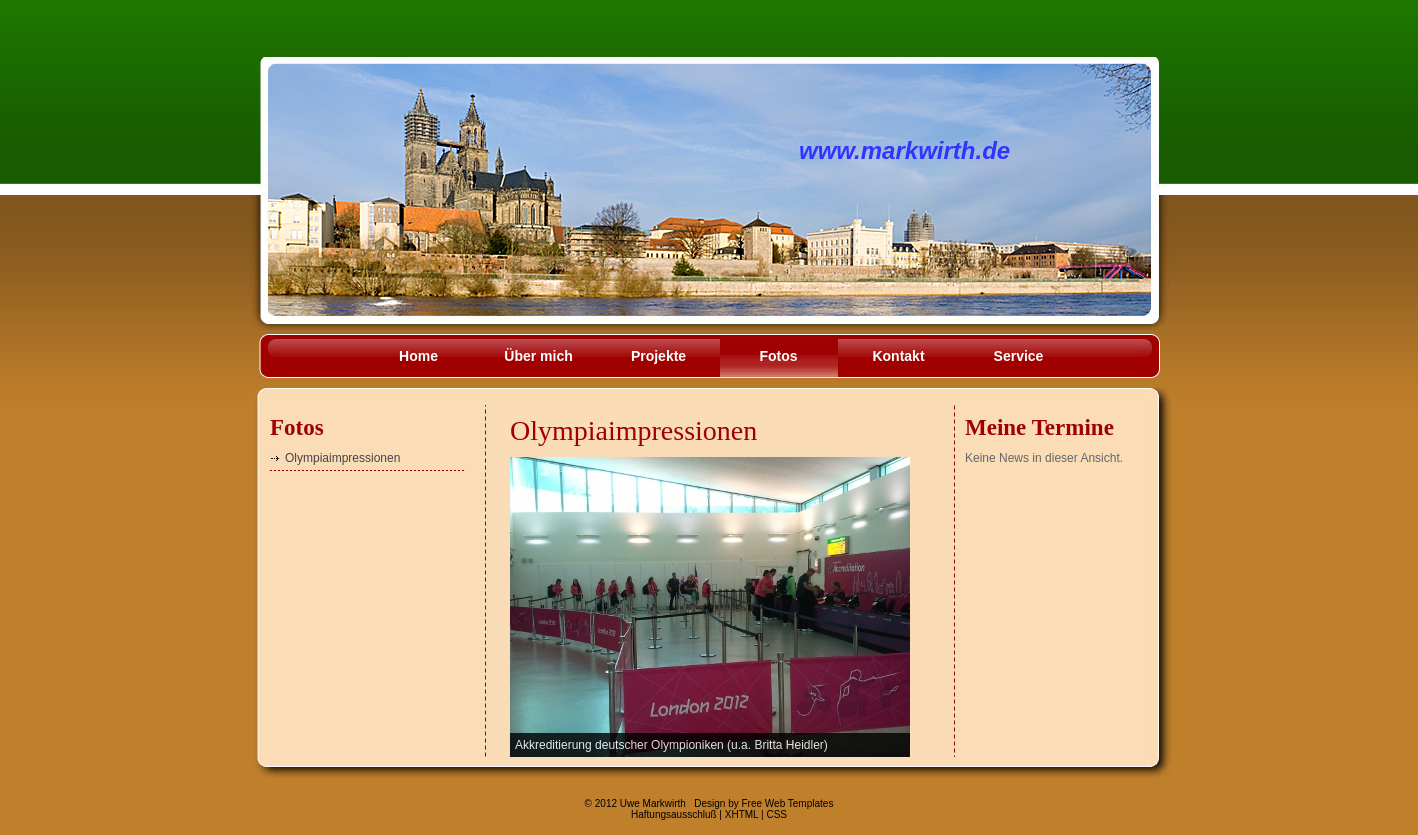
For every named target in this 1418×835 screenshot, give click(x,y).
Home (418, 356)
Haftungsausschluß (674, 814)
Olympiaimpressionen (342, 458)
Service (1019, 356)
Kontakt (898, 356)
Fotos (778, 356)
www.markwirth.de (904, 150)
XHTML (742, 814)
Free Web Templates (787, 803)
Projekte (658, 356)
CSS (776, 814)
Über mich (538, 356)
